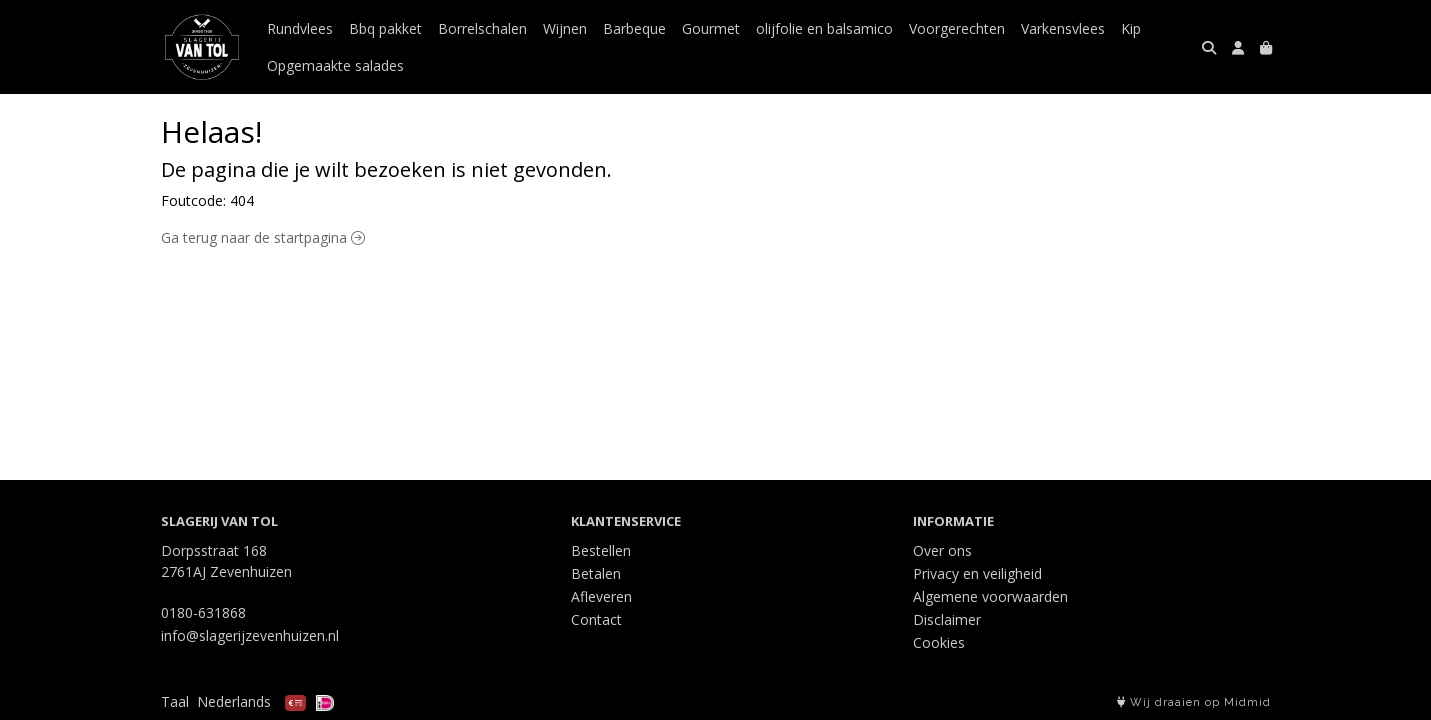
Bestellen (601, 550)
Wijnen (565, 28)
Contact (596, 619)
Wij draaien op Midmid (1194, 702)
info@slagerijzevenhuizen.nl (250, 635)
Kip (1131, 28)
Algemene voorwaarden (990, 596)
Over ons (942, 550)
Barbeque (634, 28)
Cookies (939, 642)
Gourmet (711, 28)
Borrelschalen (482, 28)
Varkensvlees (1063, 28)
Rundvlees (300, 28)
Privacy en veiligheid (977, 573)
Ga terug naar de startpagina (263, 237)
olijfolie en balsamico (824, 28)
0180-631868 (203, 612)
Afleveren (601, 596)
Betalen (596, 573)
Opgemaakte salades (335, 65)
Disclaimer (947, 619)
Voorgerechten (957, 28)
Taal (175, 701)
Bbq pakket (385, 28)
